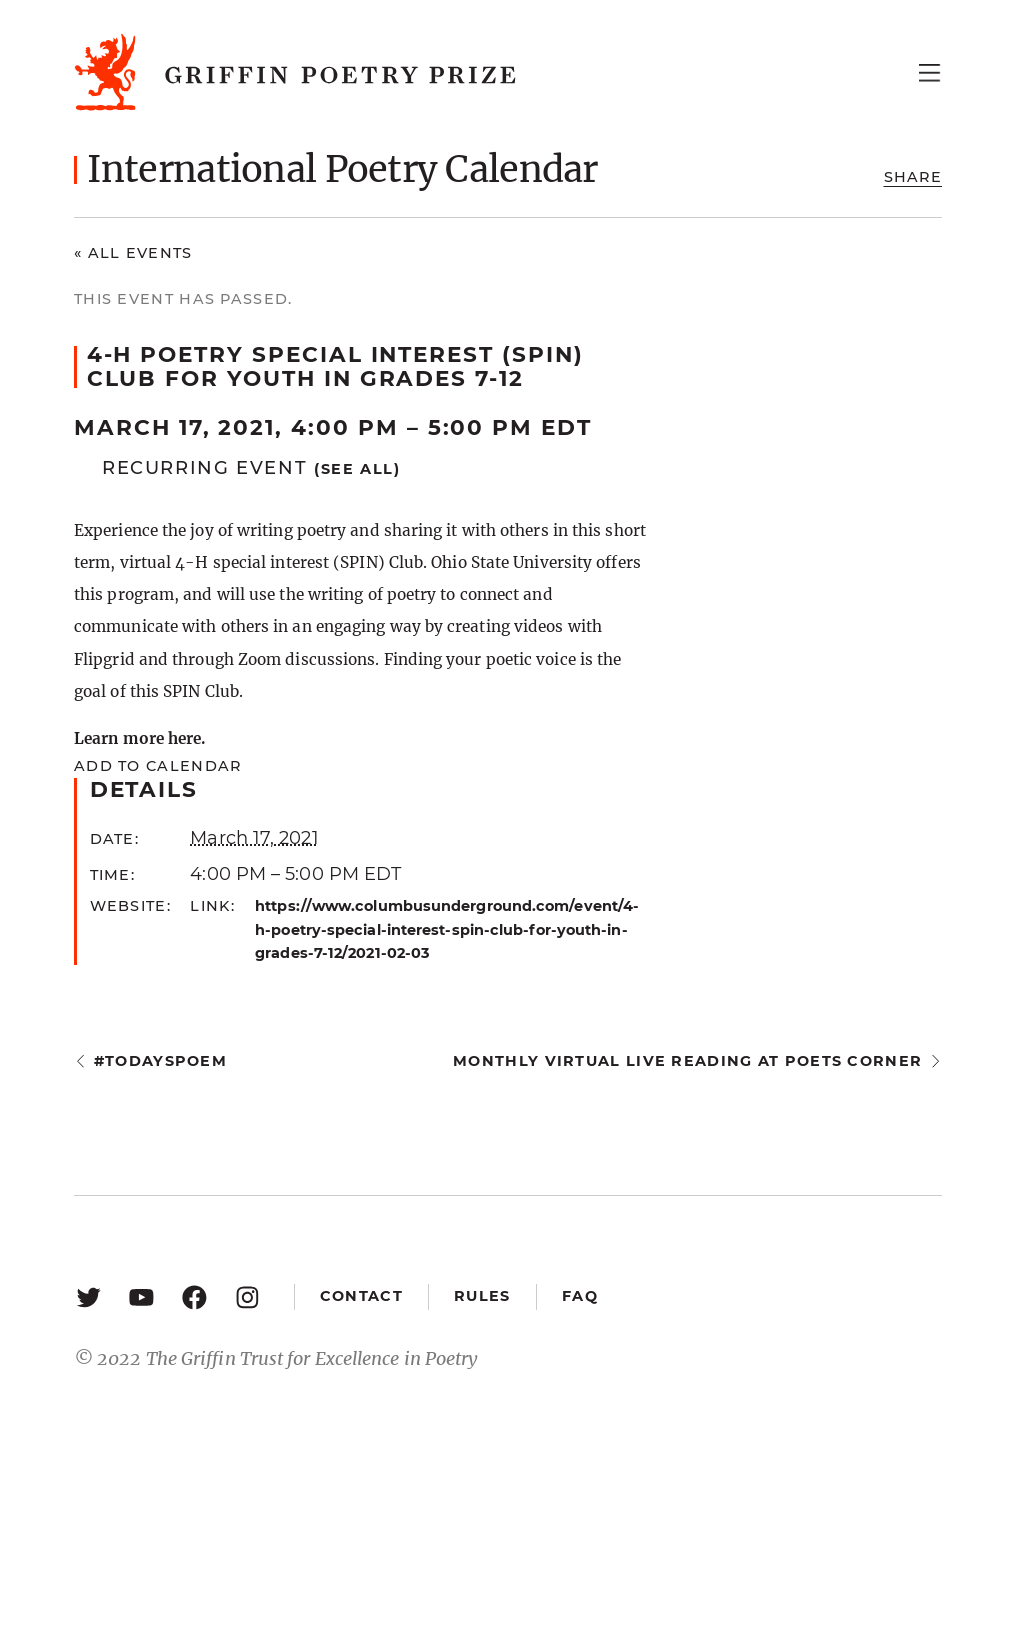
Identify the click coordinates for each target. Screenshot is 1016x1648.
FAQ (580, 1296)
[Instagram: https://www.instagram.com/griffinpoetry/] (247, 1296)
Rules (482, 1296)
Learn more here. (139, 738)
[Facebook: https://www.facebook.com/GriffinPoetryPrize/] (194, 1296)
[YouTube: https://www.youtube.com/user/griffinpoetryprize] (141, 1296)
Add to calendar (157, 766)
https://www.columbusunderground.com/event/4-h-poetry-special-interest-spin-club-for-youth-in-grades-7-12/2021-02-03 (447, 929)
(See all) (357, 469)
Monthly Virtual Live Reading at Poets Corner (687, 1061)
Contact (361, 1296)
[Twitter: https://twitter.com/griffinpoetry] (88, 1296)
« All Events (133, 253)
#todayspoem (160, 1061)
